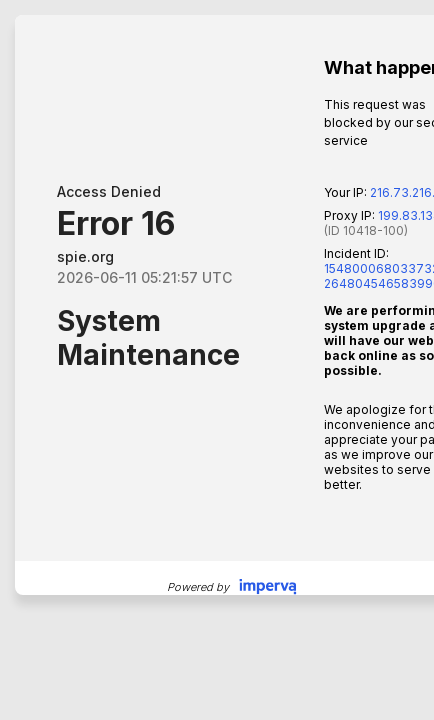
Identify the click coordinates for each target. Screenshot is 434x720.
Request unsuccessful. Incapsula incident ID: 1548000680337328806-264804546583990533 (217, 360)
